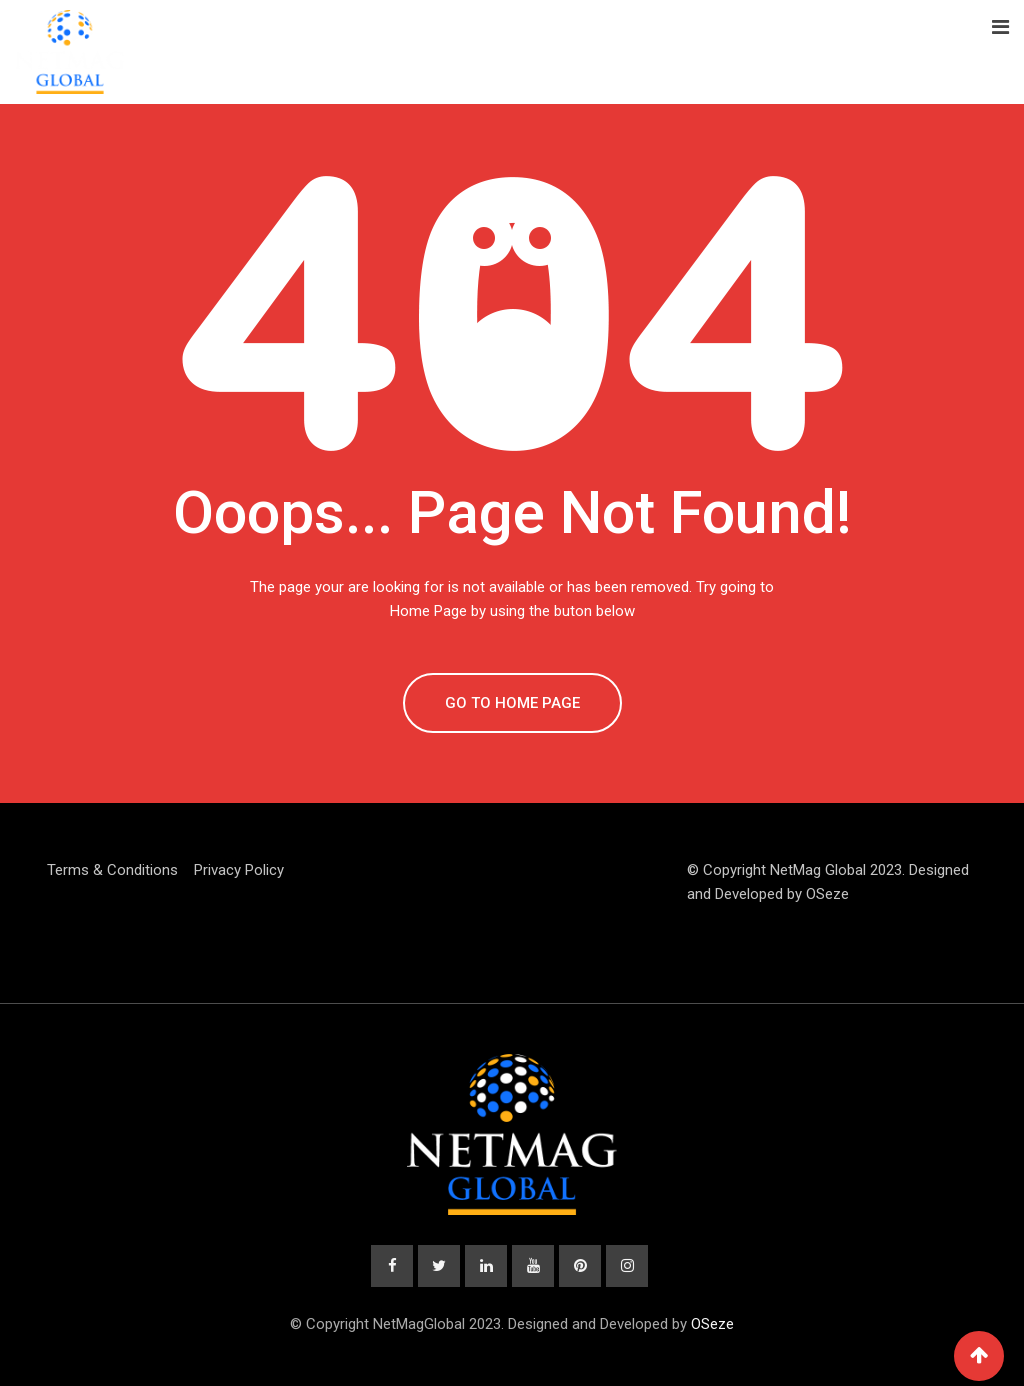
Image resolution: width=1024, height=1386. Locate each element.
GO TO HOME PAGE (512, 703)
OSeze (827, 894)
